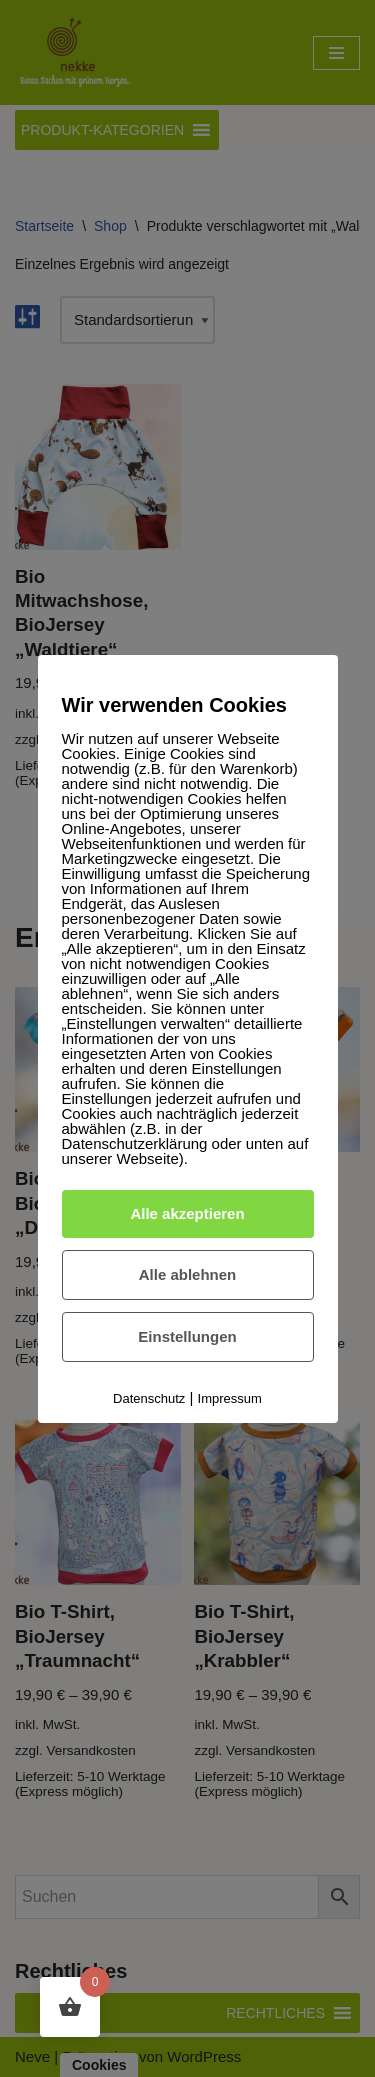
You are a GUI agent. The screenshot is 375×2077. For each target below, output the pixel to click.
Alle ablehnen (188, 1274)
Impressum (230, 1398)
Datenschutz (149, 1398)
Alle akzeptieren (187, 1213)
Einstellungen (187, 1336)
